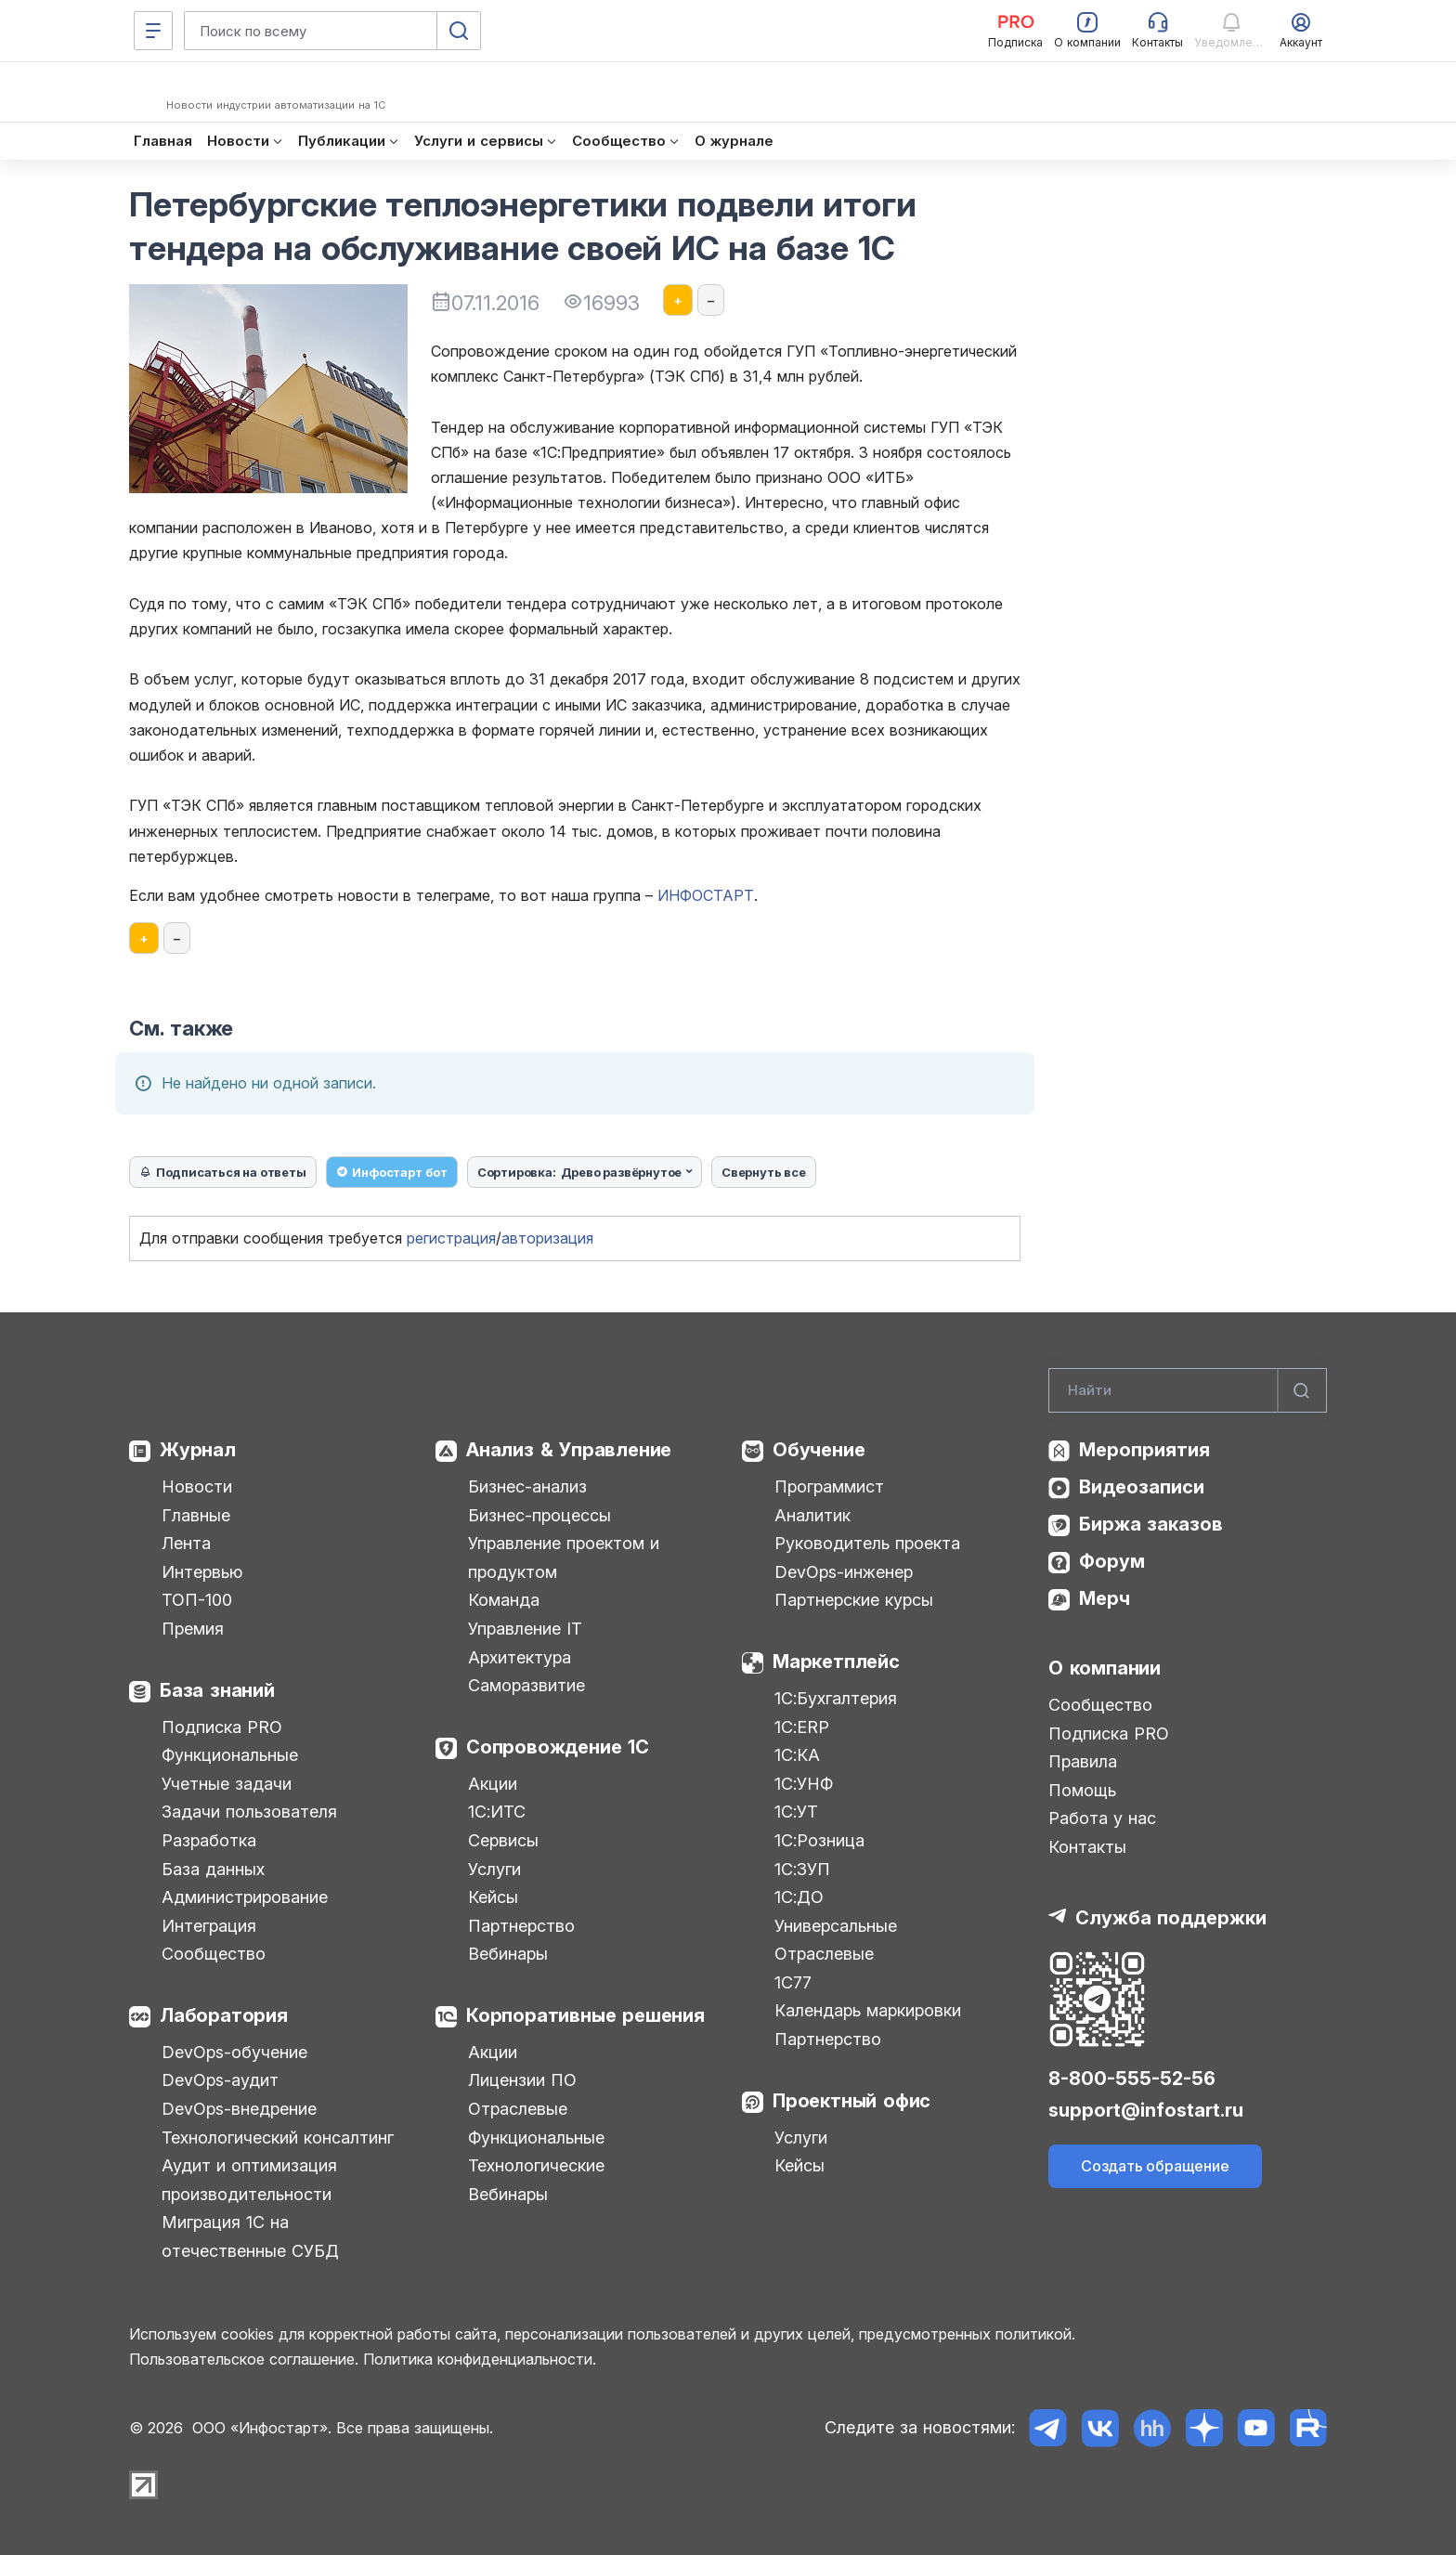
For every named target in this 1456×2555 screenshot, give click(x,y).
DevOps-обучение (234, 2052)
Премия (193, 1628)
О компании (1104, 1668)
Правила (1082, 1761)
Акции (492, 1783)
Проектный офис (851, 2101)
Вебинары (508, 1953)
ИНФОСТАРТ (705, 895)
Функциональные (230, 1755)
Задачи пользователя (249, 1811)
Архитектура (519, 1657)
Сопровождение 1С (557, 1747)
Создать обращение (1155, 2166)
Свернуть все (764, 1172)
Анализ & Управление (568, 1450)
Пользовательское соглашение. (243, 2359)
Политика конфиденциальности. (479, 2359)
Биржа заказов (1151, 1524)
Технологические (536, 2165)
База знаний (217, 1690)
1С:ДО (799, 1897)
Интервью (202, 1572)
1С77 (793, 1982)
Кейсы (493, 1897)
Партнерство (521, 1926)
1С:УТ (796, 1811)
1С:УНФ (803, 1783)
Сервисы (503, 1840)
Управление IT (525, 1628)
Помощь (1082, 1790)
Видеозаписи (1141, 1487)
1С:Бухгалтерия (835, 1698)
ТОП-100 (197, 1600)
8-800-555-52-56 (1132, 2078)
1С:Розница (819, 1840)
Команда (504, 1600)
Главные (196, 1515)
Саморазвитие (526, 1685)
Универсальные (835, 1926)
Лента (186, 1543)
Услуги (494, 1869)
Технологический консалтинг (278, 2137)
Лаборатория (224, 2015)
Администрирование (245, 1897)
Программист (829, 1486)
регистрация (451, 1238)
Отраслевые (517, 2108)
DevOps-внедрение (239, 2108)
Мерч (1104, 1598)
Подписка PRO (222, 1727)
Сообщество (214, 1953)
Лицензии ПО (522, 2080)
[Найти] (1302, 1390)
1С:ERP (801, 1727)
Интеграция (209, 1926)
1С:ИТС (497, 1811)
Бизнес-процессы (539, 1515)
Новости (197, 1486)
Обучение (818, 1450)
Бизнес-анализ (527, 1486)
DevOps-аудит (220, 2080)
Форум (1112, 1561)
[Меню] (153, 30)
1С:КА (797, 1755)
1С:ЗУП (802, 1869)
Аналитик (812, 1515)
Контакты (1087, 1847)
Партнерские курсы (853, 1600)
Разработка (209, 1840)
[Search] (1187, 1390)
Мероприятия (1144, 1450)
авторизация (547, 1238)
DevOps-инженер (843, 1572)
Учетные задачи (227, 1783)
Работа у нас (1102, 1818)
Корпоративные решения (585, 2015)
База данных (213, 1869)
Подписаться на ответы (222, 1172)
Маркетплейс (836, 1661)
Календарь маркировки (867, 2010)
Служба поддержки (1171, 1918)
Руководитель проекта (867, 1543)
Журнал (198, 1450)
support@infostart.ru (1145, 2110)
